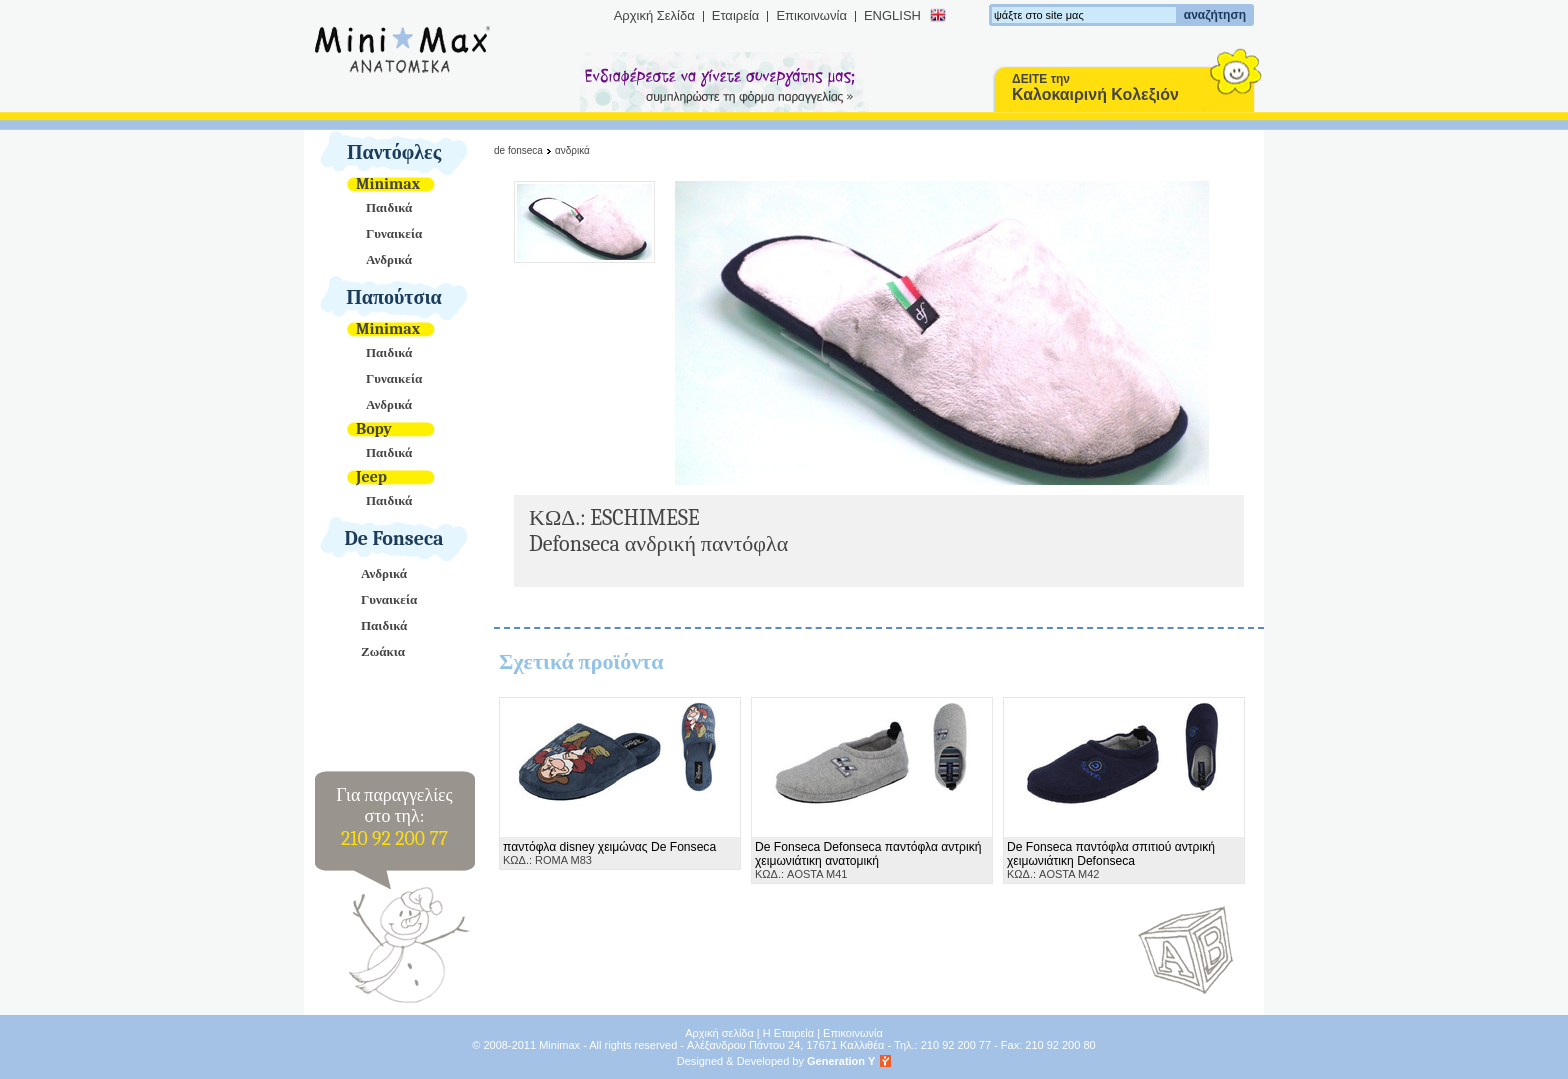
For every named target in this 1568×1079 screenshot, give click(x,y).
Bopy (374, 429)
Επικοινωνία (811, 15)
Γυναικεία (394, 233)
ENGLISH (892, 15)
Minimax (388, 184)
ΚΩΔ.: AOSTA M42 (1111, 860)
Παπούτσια (394, 297)
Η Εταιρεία (788, 1033)
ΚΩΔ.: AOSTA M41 (868, 860)
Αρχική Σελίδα (654, 15)
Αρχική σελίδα (719, 1033)
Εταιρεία (736, 15)
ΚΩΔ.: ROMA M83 (609, 853)
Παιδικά (389, 207)
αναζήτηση (1215, 15)
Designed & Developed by (776, 1061)
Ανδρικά (389, 259)
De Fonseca (394, 538)
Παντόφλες (394, 152)
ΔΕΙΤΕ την (1095, 87)
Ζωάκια (383, 651)
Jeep (371, 477)
